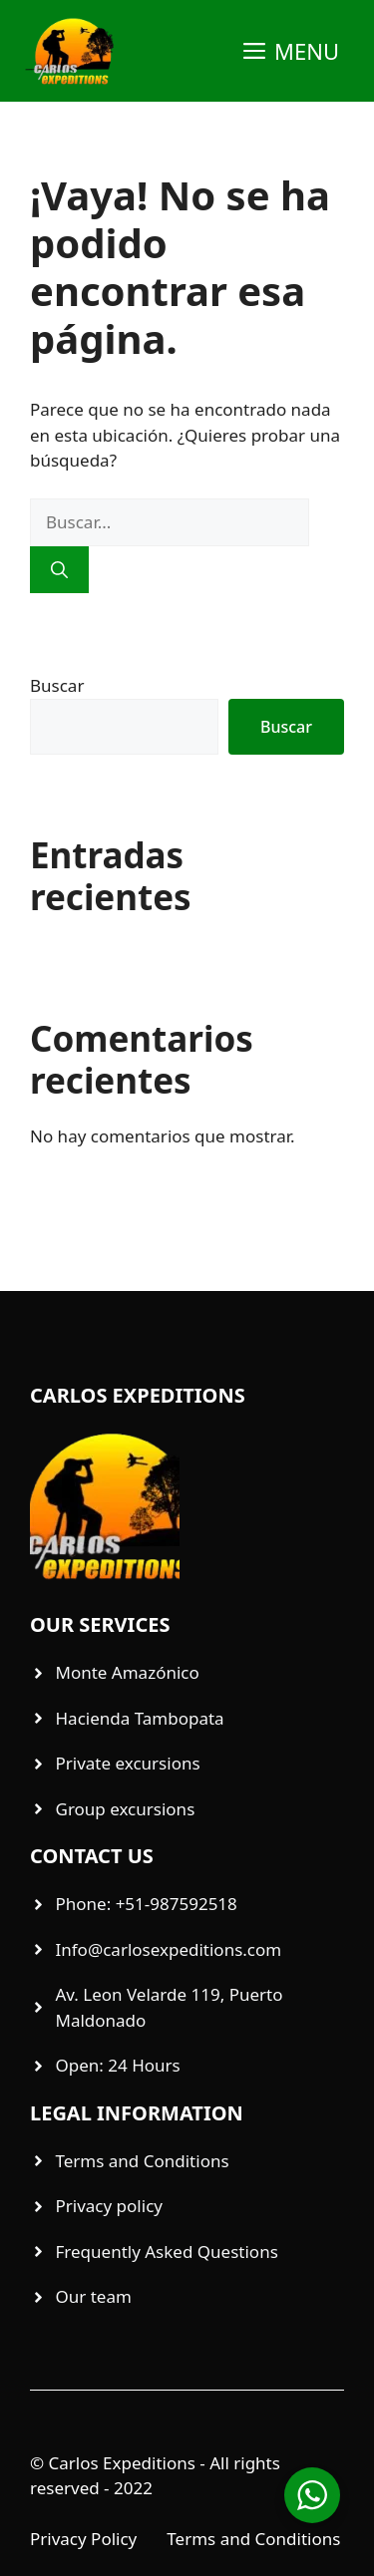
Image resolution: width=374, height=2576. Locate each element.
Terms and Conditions (253, 2538)
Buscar (57, 685)
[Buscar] (59, 570)
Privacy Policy (83, 2538)
